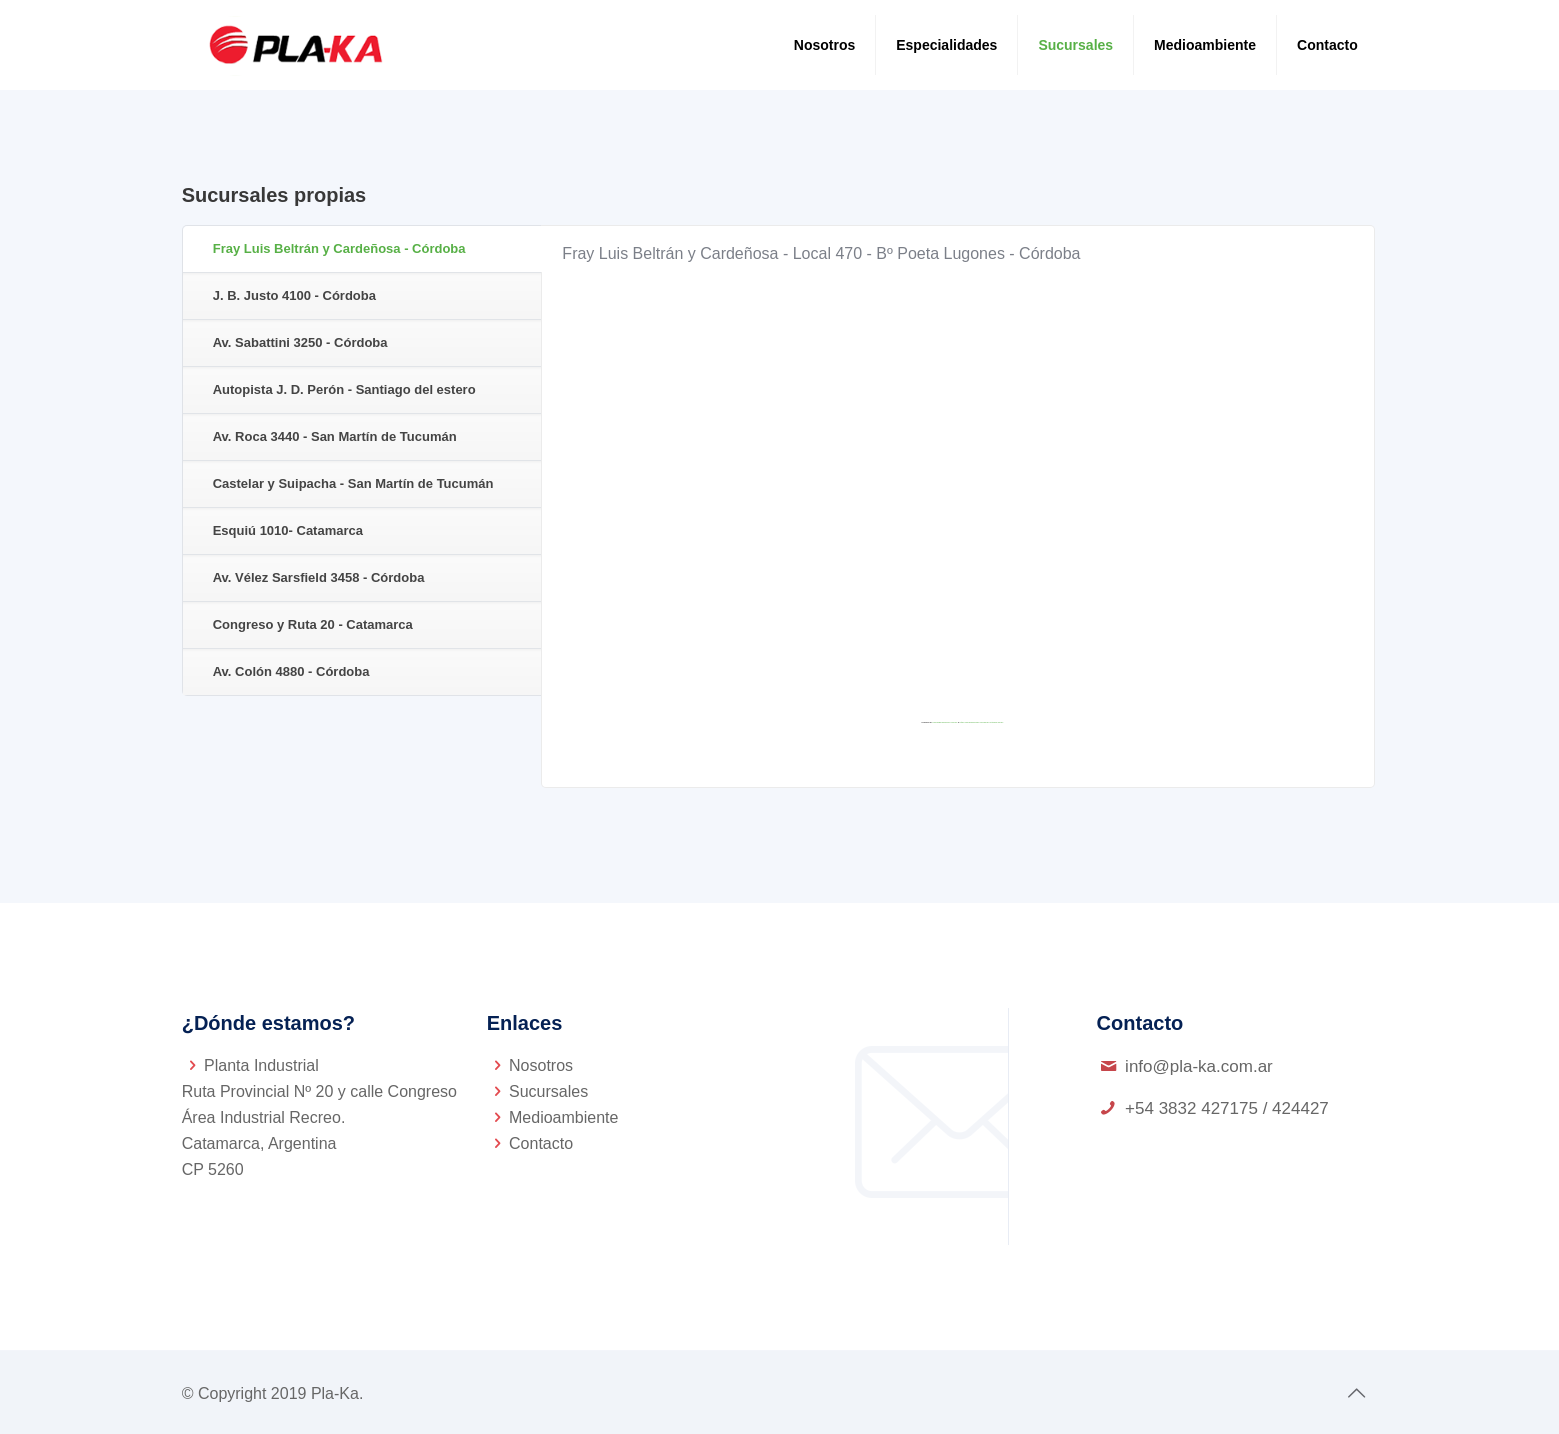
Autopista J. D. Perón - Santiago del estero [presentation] (344, 389)
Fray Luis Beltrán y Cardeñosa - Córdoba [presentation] (339, 248)
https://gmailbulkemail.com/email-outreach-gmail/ (981, 722)
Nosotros (541, 1065)
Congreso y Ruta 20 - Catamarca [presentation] (313, 624)
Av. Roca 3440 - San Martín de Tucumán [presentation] (335, 436)
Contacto (541, 1143)
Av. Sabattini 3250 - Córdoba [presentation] (300, 342)
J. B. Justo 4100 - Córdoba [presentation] (294, 295)
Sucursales (548, 1091)
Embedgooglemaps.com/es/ (945, 722)
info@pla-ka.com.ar (1199, 1066)
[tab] (362, 249)
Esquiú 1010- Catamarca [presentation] (288, 530)
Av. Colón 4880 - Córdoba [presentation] (291, 671)
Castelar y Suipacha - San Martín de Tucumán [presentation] (353, 483)
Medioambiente (563, 1117)
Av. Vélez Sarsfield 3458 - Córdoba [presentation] (319, 577)
